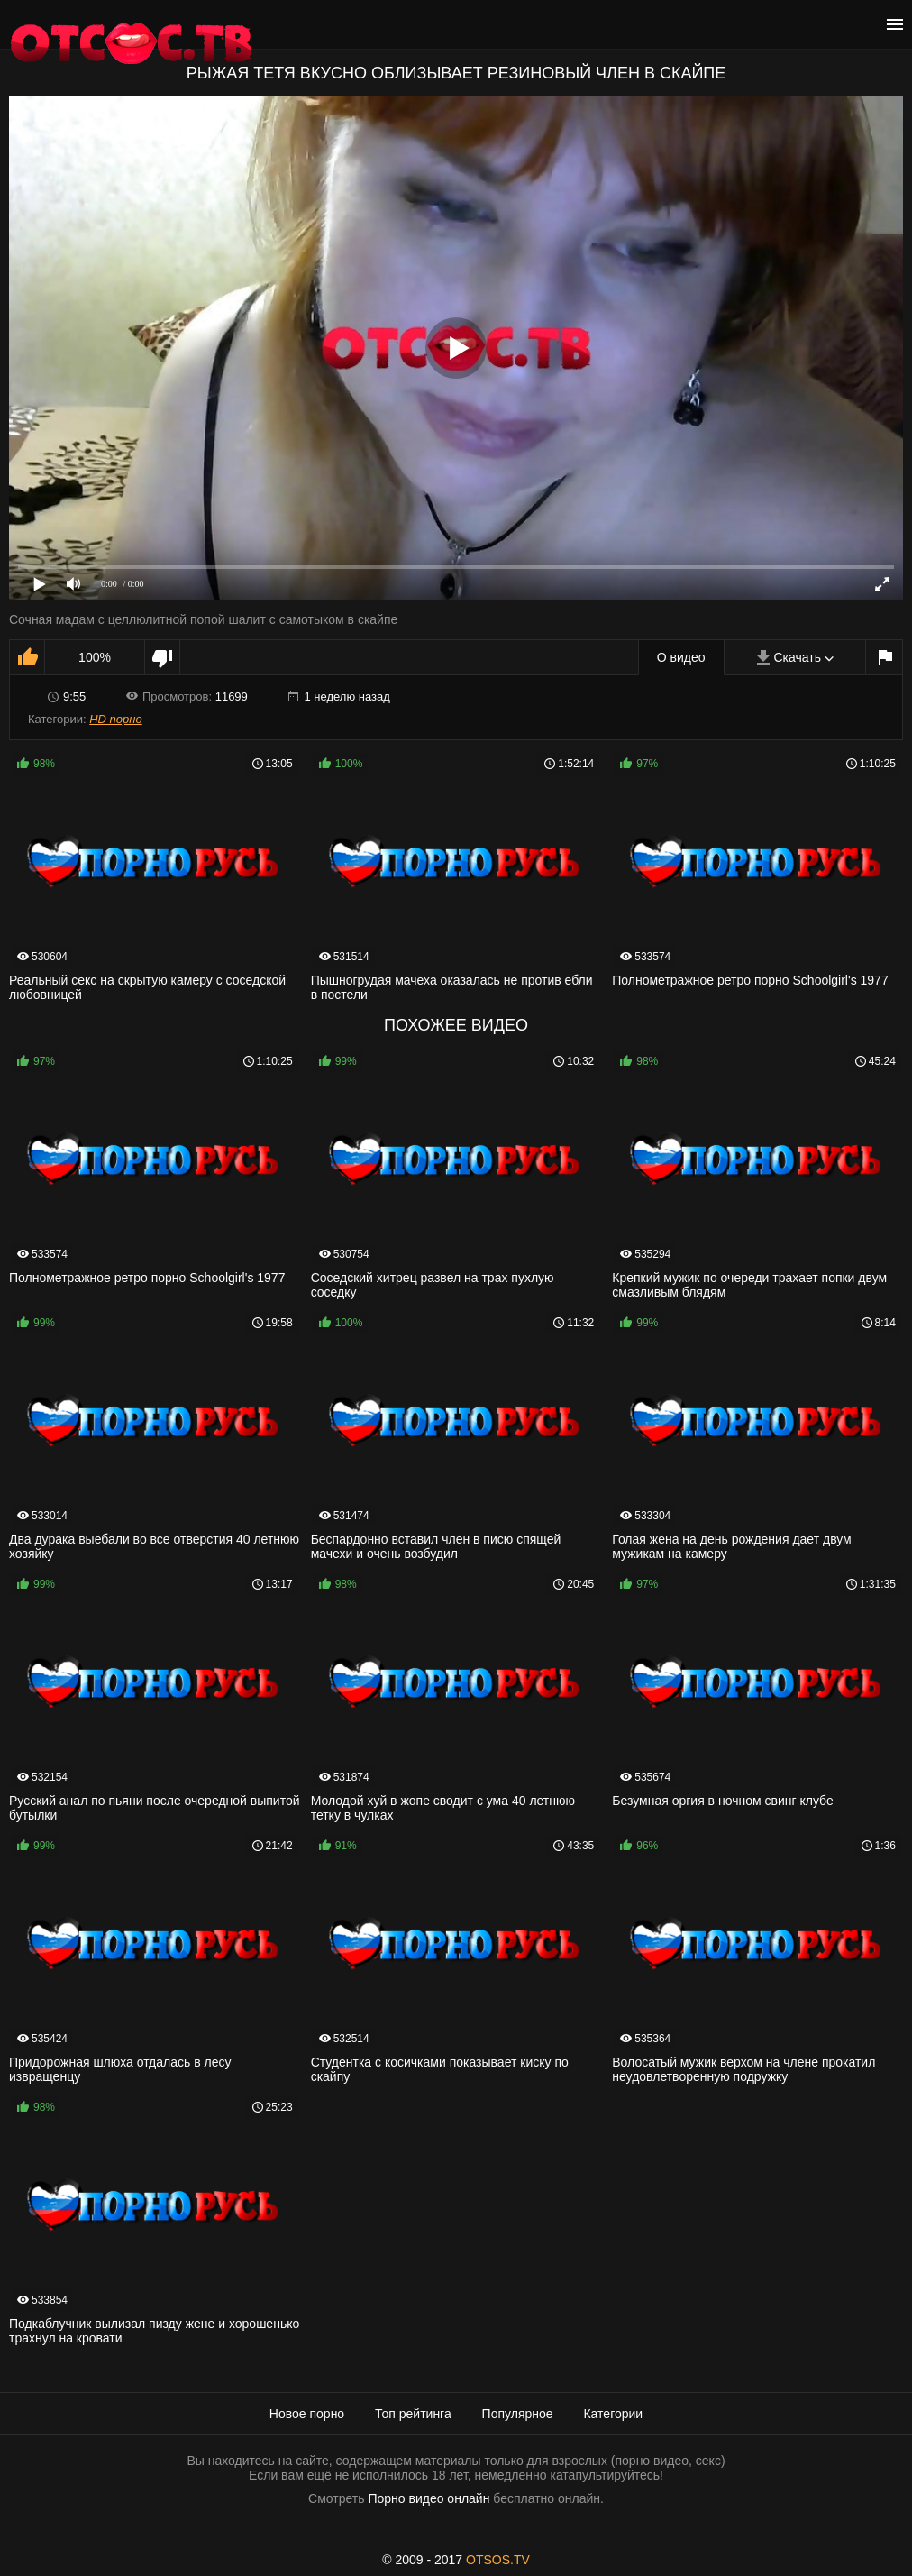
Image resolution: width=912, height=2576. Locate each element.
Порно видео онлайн (428, 2498)
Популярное (517, 2413)
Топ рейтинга (413, 2413)
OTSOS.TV (498, 2560)
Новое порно (306, 2413)
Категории (613, 2413)
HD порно (115, 719)
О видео (681, 657)
